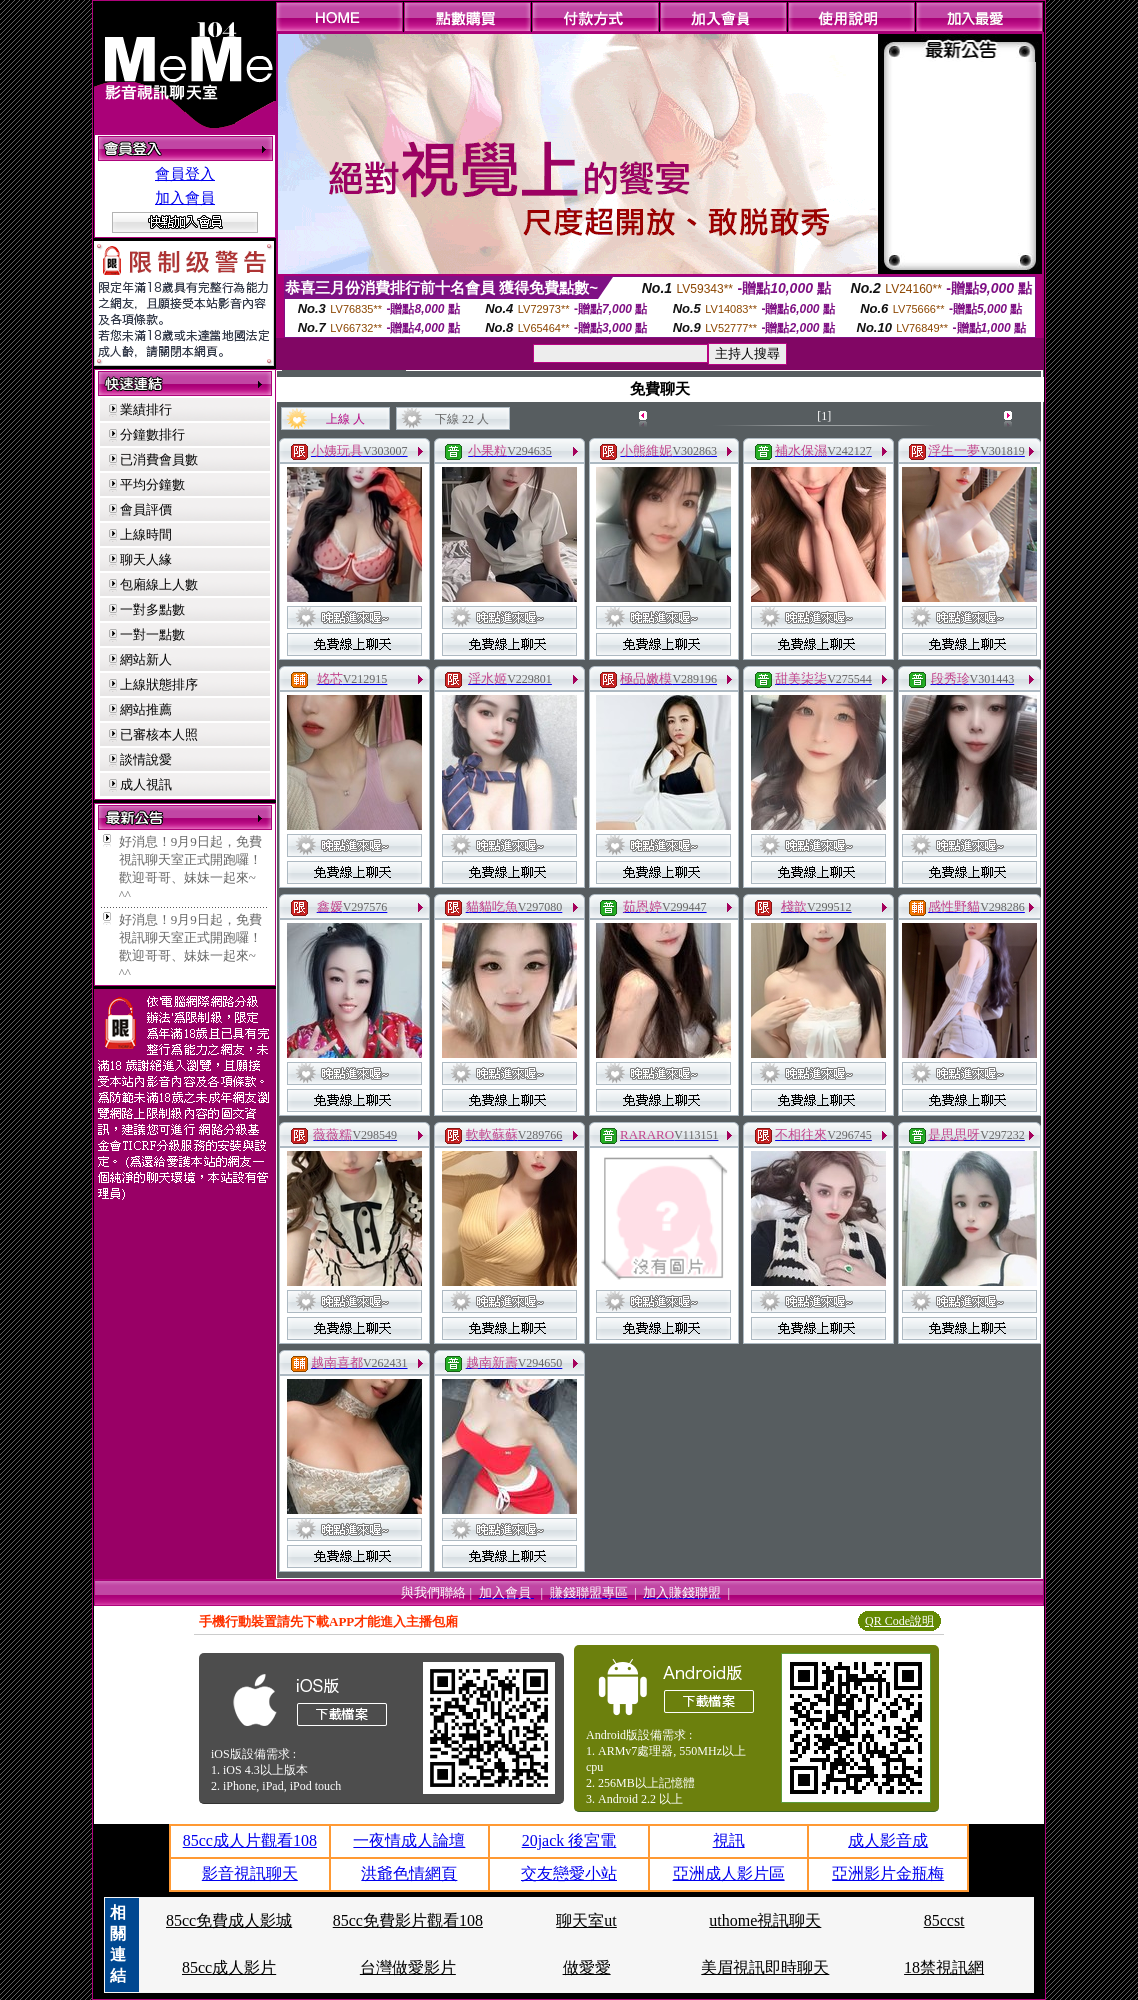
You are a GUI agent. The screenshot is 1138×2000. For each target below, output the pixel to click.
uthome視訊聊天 (765, 1920)
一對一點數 (152, 634)
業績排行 (146, 409)
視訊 (729, 1840)
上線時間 (146, 534)
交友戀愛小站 (569, 1873)
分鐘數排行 (152, 434)
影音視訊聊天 (250, 1873)
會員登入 (185, 174)
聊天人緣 (146, 559)
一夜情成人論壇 (409, 1840)
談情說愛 (146, 759)
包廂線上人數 (159, 584)
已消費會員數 (159, 459)
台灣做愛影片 (408, 1967)
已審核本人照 (159, 734)
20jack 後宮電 (569, 1840)
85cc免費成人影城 (229, 1920)
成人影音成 (888, 1840)
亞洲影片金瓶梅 (888, 1873)
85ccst (944, 1920)
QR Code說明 (899, 1621)
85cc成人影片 (229, 1967)
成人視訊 (146, 784)
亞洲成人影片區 (729, 1873)
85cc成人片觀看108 (250, 1840)
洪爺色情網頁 (409, 1873)
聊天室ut (586, 1920)
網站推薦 (146, 709)
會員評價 (146, 509)
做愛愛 (587, 1967)
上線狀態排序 (159, 684)
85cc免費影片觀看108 (408, 1920)
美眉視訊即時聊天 (765, 1967)
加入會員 (185, 198)
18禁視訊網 (944, 1967)
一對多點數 (152, 609)
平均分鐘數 (152, 484)
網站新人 (146, 659)
